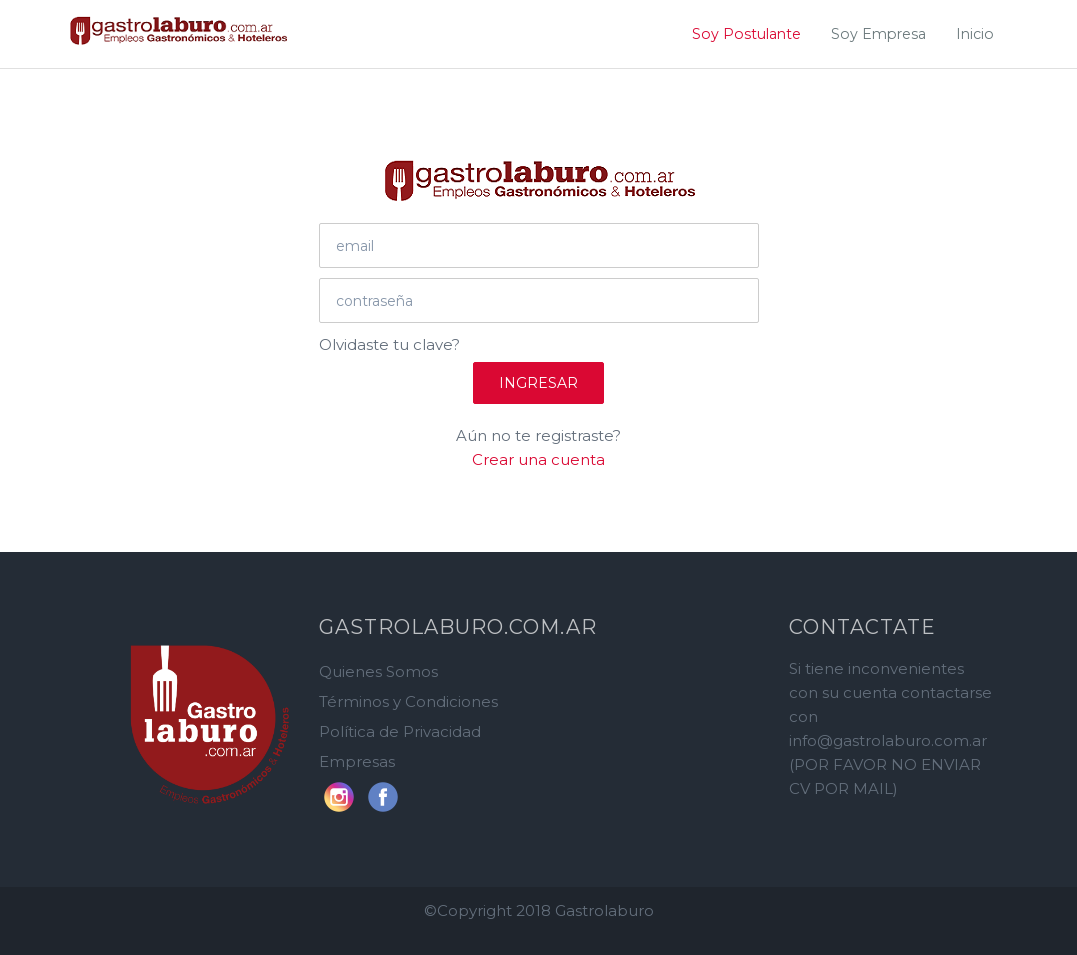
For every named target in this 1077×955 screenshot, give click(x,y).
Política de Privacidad (400, 731)
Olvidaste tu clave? (389, 344)
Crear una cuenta (538, 459)
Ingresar (538, 383)
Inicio (975, 34)
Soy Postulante (746, 34)
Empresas (357, 761)
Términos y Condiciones (408, 701)
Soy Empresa (878, 34)
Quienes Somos (378, 671)
